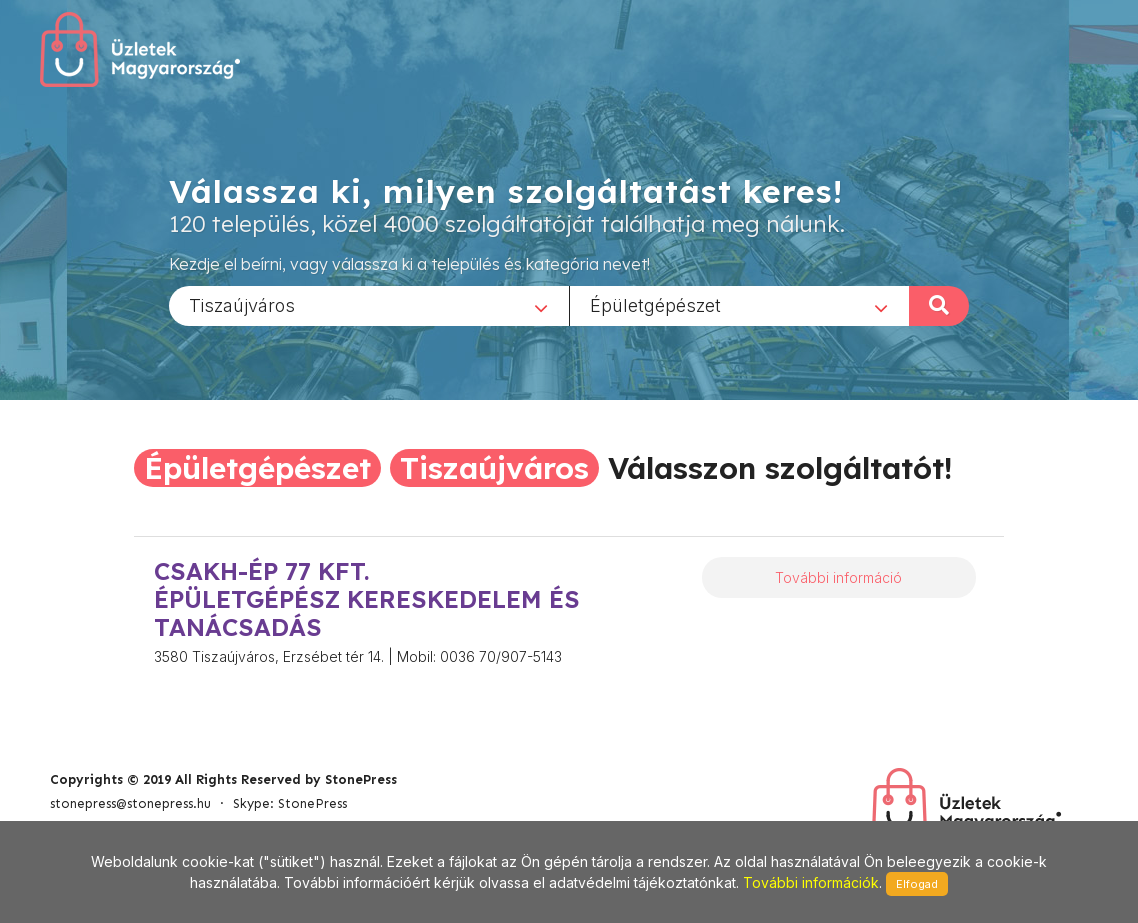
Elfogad (917, 884)
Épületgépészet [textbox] (655, 304)
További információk (811, 882)
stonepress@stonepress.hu (130, 803)
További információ (838, 577)
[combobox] (369, 305)
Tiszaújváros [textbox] (242, 304)
